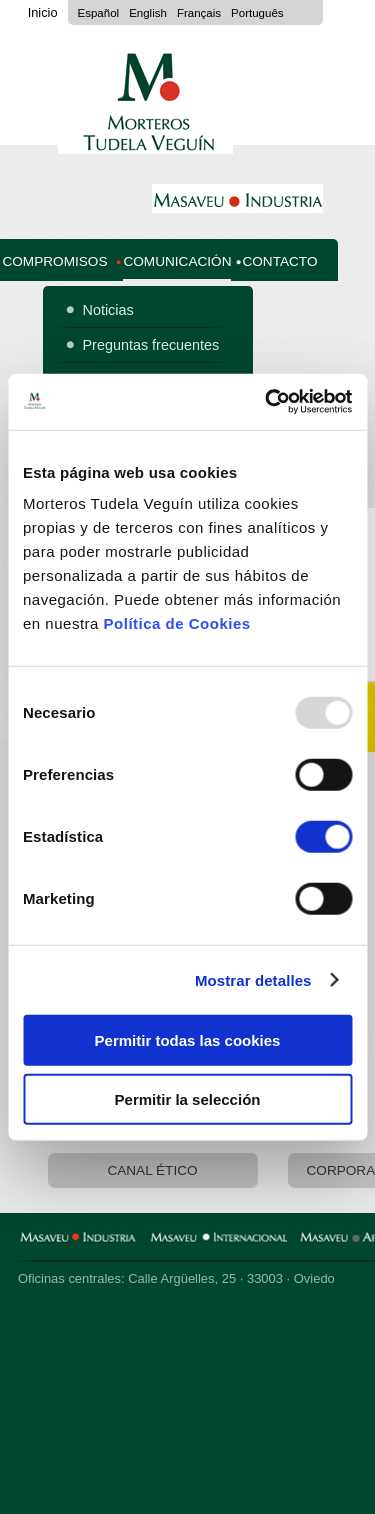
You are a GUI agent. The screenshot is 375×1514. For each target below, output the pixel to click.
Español (99, 13)
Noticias (108, 310)
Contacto (279, 261)
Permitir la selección (188, 1098)
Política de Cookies (177, 623)
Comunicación (177, 261)
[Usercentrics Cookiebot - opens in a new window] (267, 402)
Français (199, 13)
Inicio (43, 12)
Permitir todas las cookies (188, 1040)
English (148, 13)
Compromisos (54, 261)
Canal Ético (152, 1170)
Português (257, 13)
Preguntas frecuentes (151, 345)
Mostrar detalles (253, 979)
